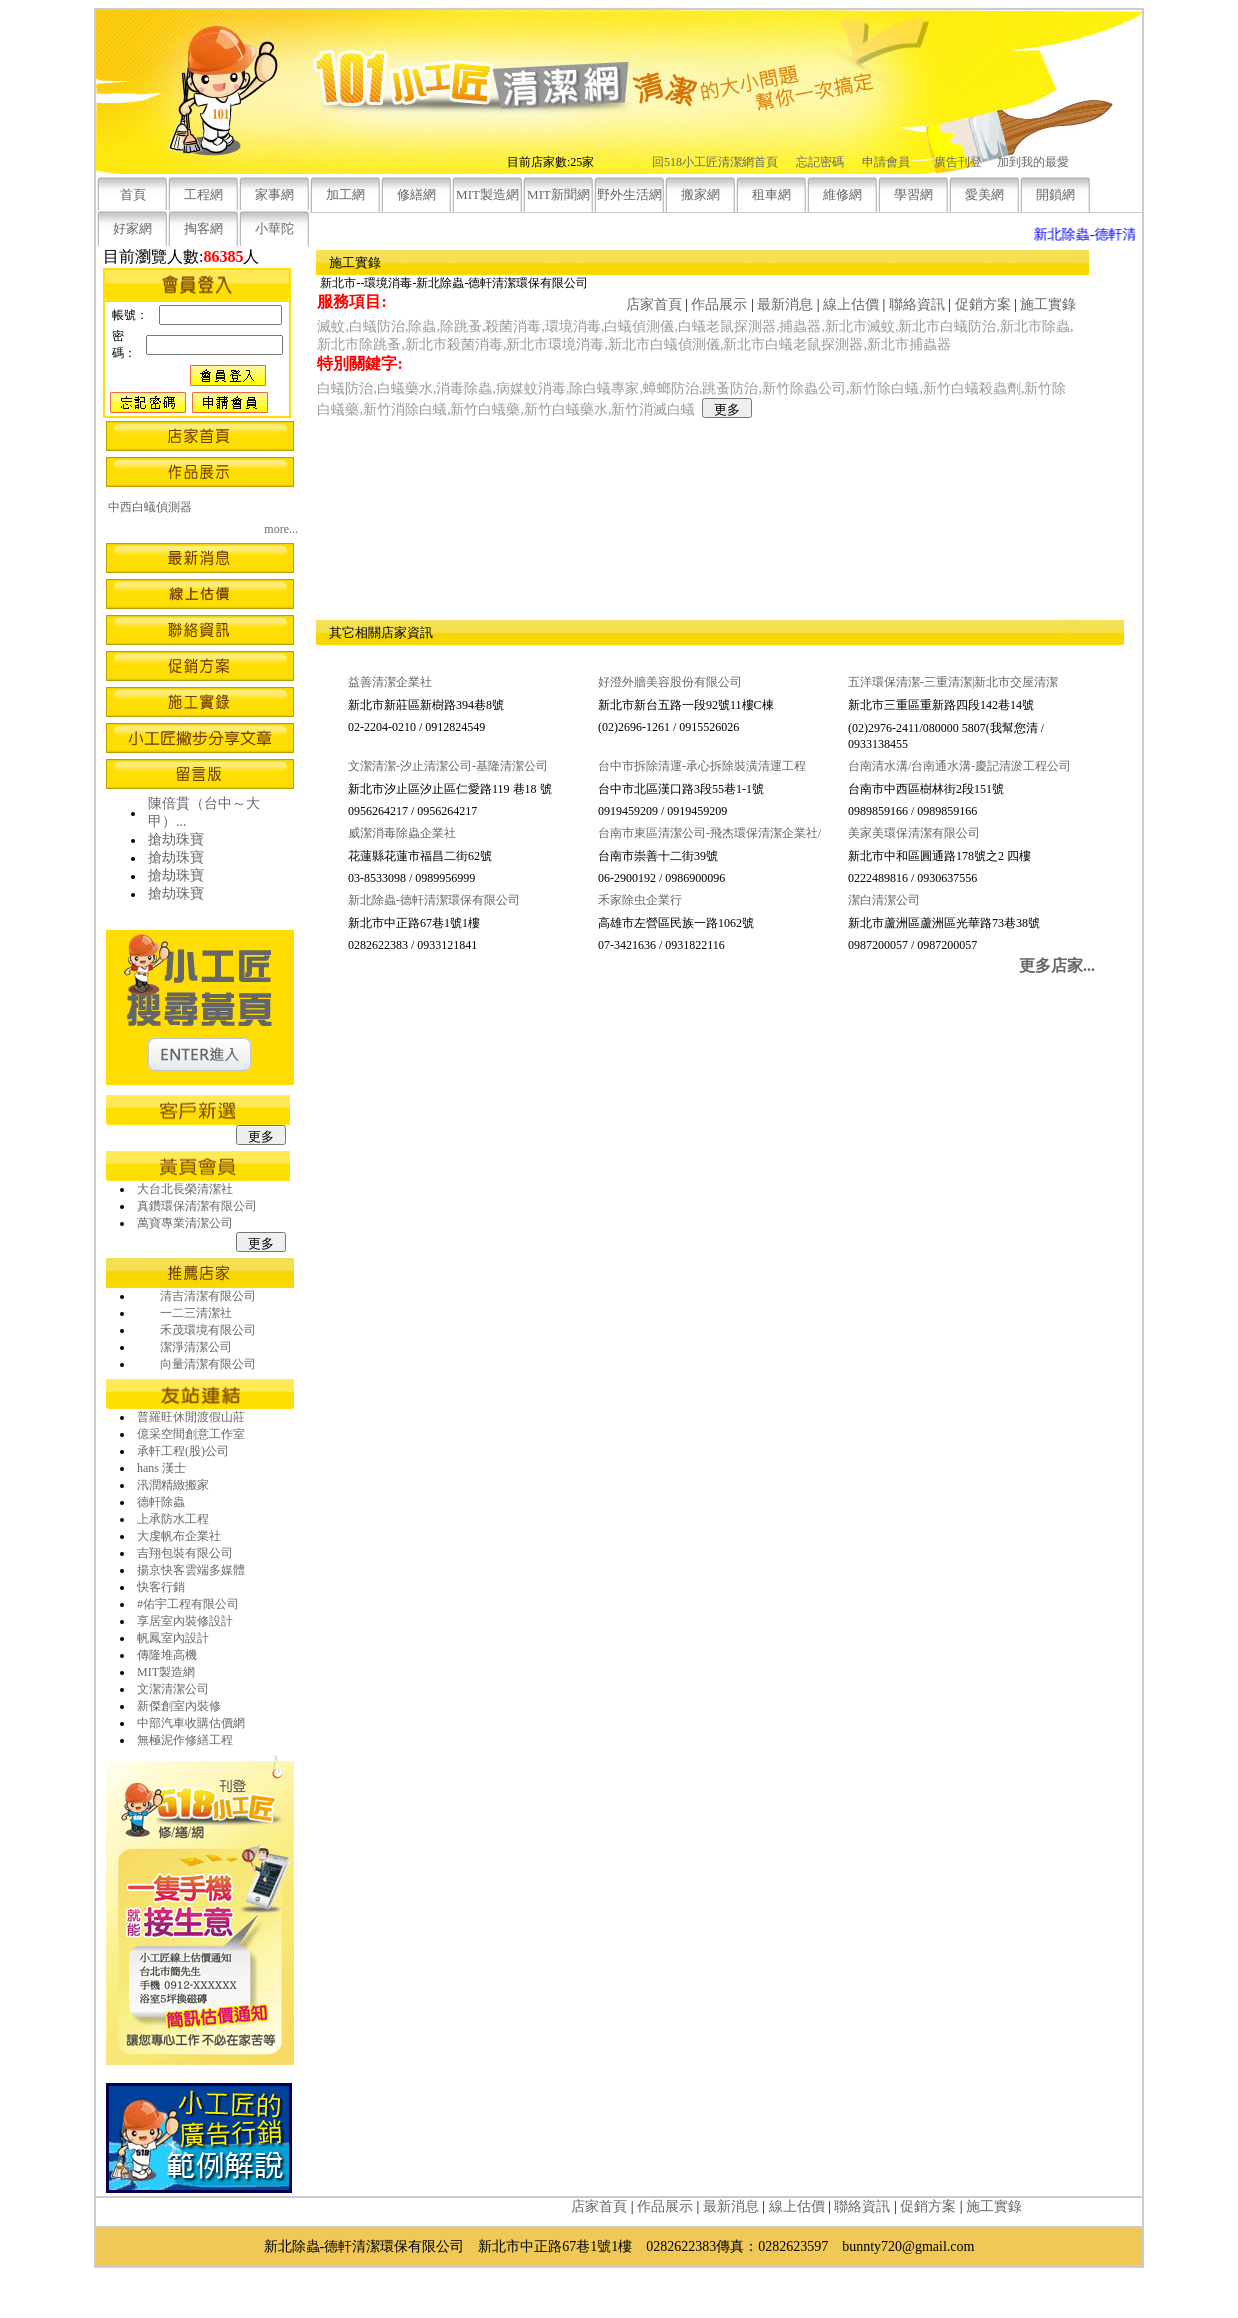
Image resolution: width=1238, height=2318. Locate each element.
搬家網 (700, 194)
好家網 (132, 228)
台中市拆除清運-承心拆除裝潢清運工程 (702, 766)
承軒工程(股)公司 (183, 1451)
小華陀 (274, 228)
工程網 (203, 194)
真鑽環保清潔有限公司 (197, 1206)
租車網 (771, 194)
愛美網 (984, 194)
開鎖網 (1055, 194)
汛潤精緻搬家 (173, 1485)
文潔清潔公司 (173, 1689)
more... (281, 529)
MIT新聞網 (558, 194)
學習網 (913, 194)
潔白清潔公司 (884, 900)
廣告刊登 (958, 162)
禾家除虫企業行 (640, 900)
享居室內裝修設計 (185, 1621)
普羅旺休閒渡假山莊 (191, 1417)
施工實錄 (1048, 304)
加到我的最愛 (1033, 162)
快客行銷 (161, 1587)
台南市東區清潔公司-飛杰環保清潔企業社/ (709, 833)
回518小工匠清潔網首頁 (715, 162)
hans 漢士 (161, 1468)
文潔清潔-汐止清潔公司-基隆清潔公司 (448, 766)
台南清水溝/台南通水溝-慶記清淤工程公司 (959, 766)
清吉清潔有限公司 (208, 1296)
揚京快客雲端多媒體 (191, 1570)
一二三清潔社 (196, 1313)
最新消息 (785, 304)
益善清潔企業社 (390, 682)
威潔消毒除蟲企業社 (402, 833)
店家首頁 (654, 304)
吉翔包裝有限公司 (185, 1553)
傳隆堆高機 (167, 1655)
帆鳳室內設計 (173, 1638)
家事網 (274, 194)
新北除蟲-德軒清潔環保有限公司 (434, 900)
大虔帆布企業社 (179, 1536)
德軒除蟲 (161, 1502)
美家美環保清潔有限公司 (914, 833)
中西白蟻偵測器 (150, 507)
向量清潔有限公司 (208, 1364)
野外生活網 (629, 194)
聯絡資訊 (917, 304)
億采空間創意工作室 (191, 1434)
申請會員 (886, 162)
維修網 (842, 194)
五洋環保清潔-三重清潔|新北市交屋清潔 (953, 682)
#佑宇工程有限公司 (188, 1604)
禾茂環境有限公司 (208, 1330)
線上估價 (851, 304)
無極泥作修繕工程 (185, 1740)
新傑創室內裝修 (179, 1706)
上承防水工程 (173, 1519)
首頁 (133, 194)
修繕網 (416, 194)
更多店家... (1057, 965)
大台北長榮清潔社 (185, 1189)
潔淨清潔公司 (196, 1347)
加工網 (345, 194)
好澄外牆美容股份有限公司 (670, 682)
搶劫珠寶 (176, 839)
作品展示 (719, 304)
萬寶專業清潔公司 (185, 1223)
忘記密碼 (820, 162)
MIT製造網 (487, 194)
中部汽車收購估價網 (191, 1723)
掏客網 (203, 228)
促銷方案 (983, 304)
